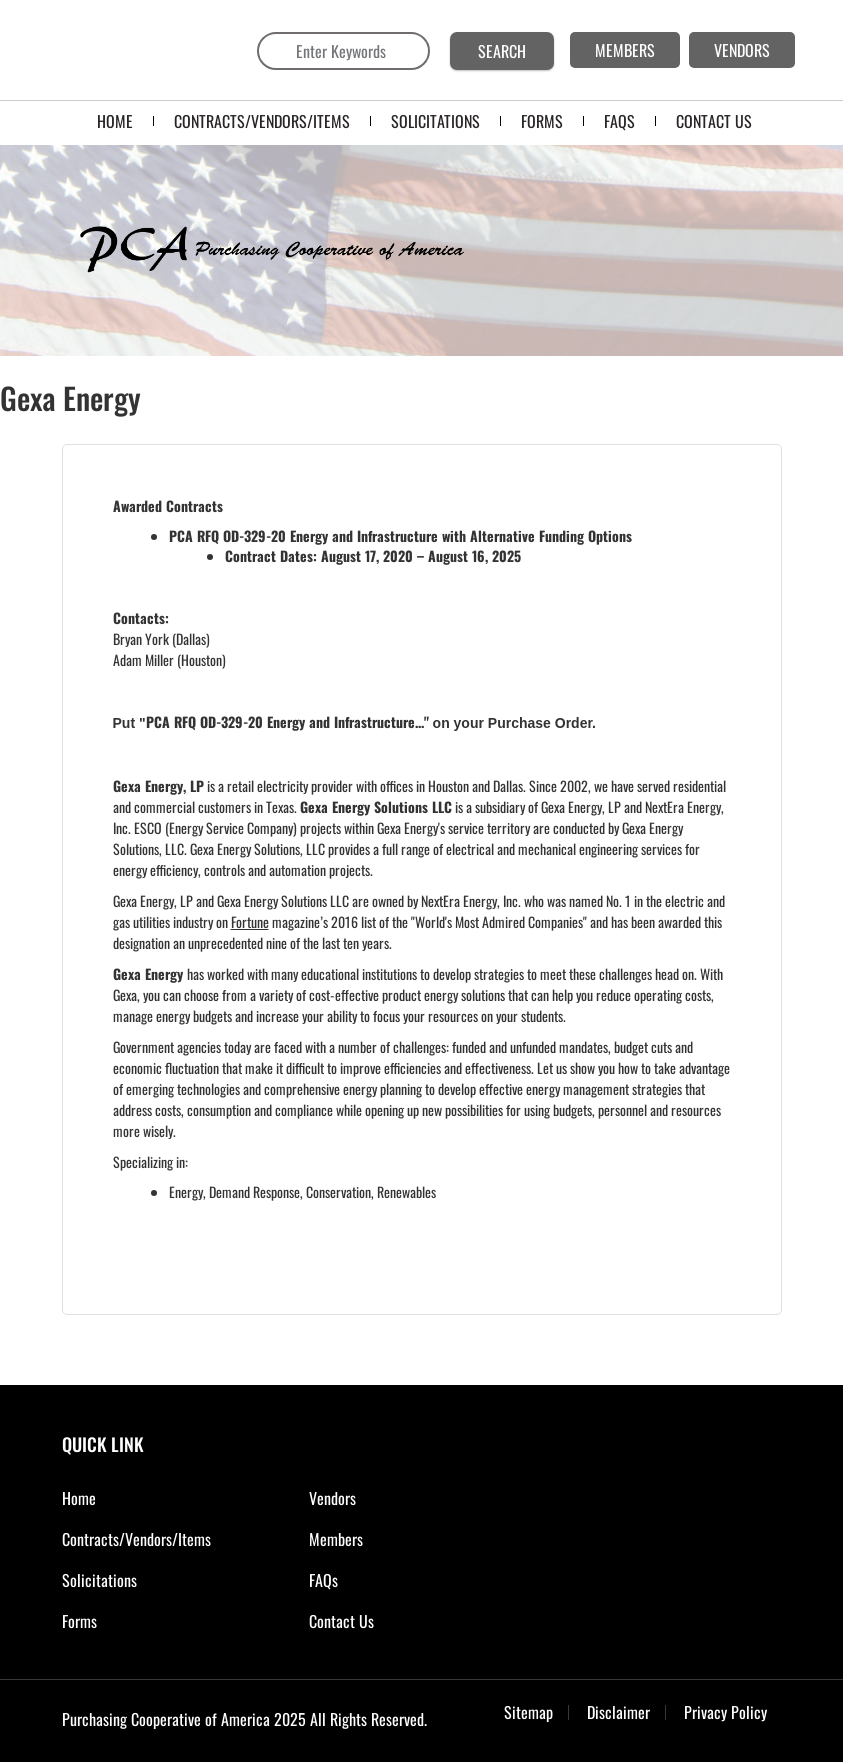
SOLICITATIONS (435, 121)
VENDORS (742, 50)
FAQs (323, 1580)
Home (115, 121)
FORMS (542, 121)
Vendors (332, 1498)
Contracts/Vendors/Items (262, 121)
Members (336, 1539)
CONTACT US (714, 121)
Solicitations (99, 1580)
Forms (79, 1621)
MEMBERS (625, 50)
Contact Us (341, 1621)
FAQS (619, 121)
